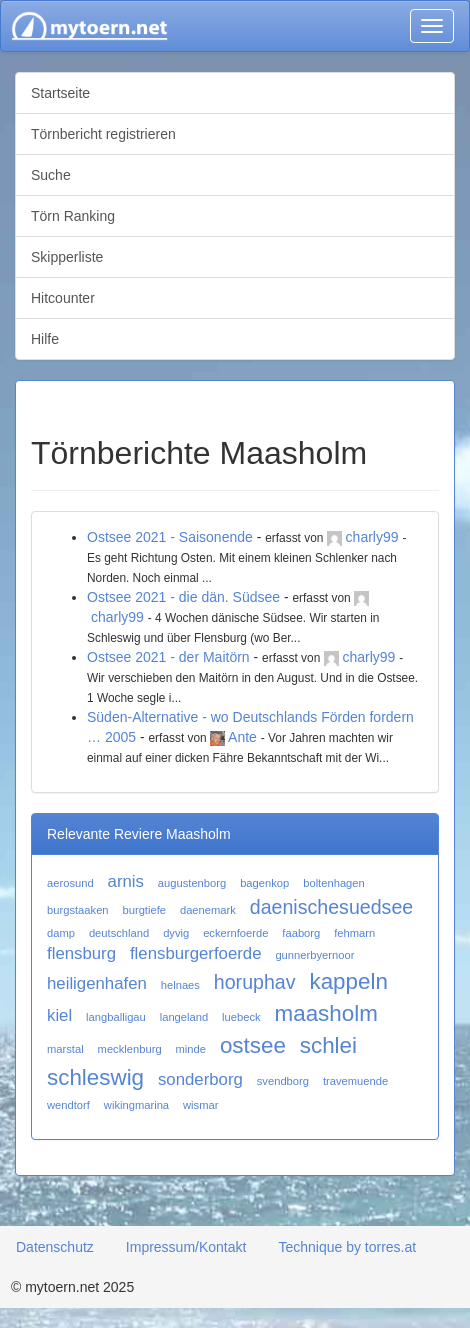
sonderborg (200, 1079)
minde (191, 1049)
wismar (200, 1105)
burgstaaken (78, 910)
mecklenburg (130, 1049)
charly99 (372, 537)
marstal (65, 1049)
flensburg (81, 953)
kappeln (348, 981)
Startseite (60, 93)
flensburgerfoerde (196, 953)
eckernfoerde (235, 933)
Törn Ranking (73, 216)
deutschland (119, 933)
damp (61, 933)
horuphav (255, 982)
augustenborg (192, 883)
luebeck (241, 1017)
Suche (51, 175)
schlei (328, 1045)
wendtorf (68, 1105)
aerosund (70, 883)
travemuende (355, 1081)
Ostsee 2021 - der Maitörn (168, 657)
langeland (184, 1017)
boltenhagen (334, 883)
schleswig (95, 1077)
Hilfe (45, 339)
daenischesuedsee (331, 907)
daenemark (208, 910)
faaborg (301, 933)
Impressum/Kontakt (186, 1247)
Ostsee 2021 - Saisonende (170, 537)
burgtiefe (144, 910)
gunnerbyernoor (314, 955)
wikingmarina (136, 1105)
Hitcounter (63, 298)
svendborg (283, 1081)
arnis (126, 881)
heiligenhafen (97, 983)
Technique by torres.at (347, 1247)
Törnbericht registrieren (103, 134)
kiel (59, 1015)
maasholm (326, 1013)
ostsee (253, 1045)
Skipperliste (67, 257)
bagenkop (264, 883)
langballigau (116, 1017)
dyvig (176, 933)
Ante (242, 737)
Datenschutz (55, 1247)
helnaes (180, 985)
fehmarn (354, 933)
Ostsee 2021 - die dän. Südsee (183, 597)
